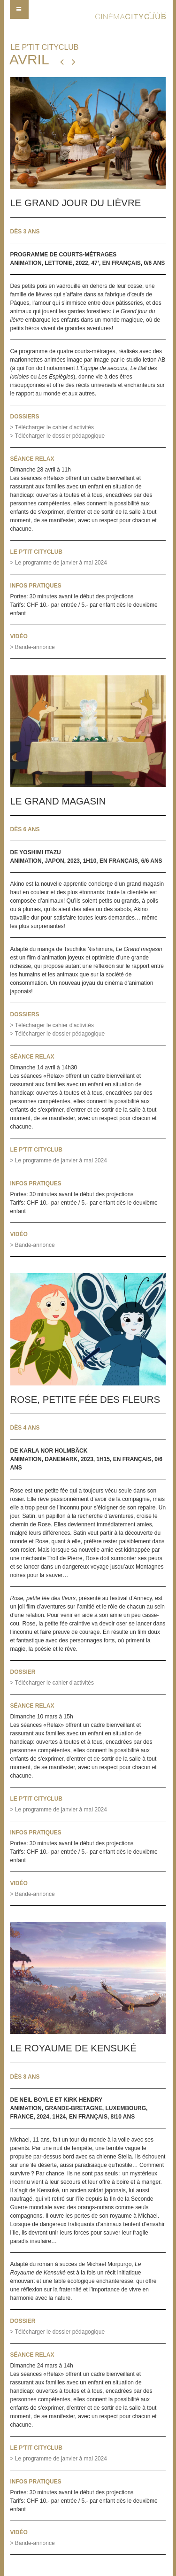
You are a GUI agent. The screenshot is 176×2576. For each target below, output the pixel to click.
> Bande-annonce (32, 647)
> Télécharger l (52, 1025)
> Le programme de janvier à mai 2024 (58, 562)
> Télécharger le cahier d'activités (52, 427)
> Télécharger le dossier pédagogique (57, 436)
